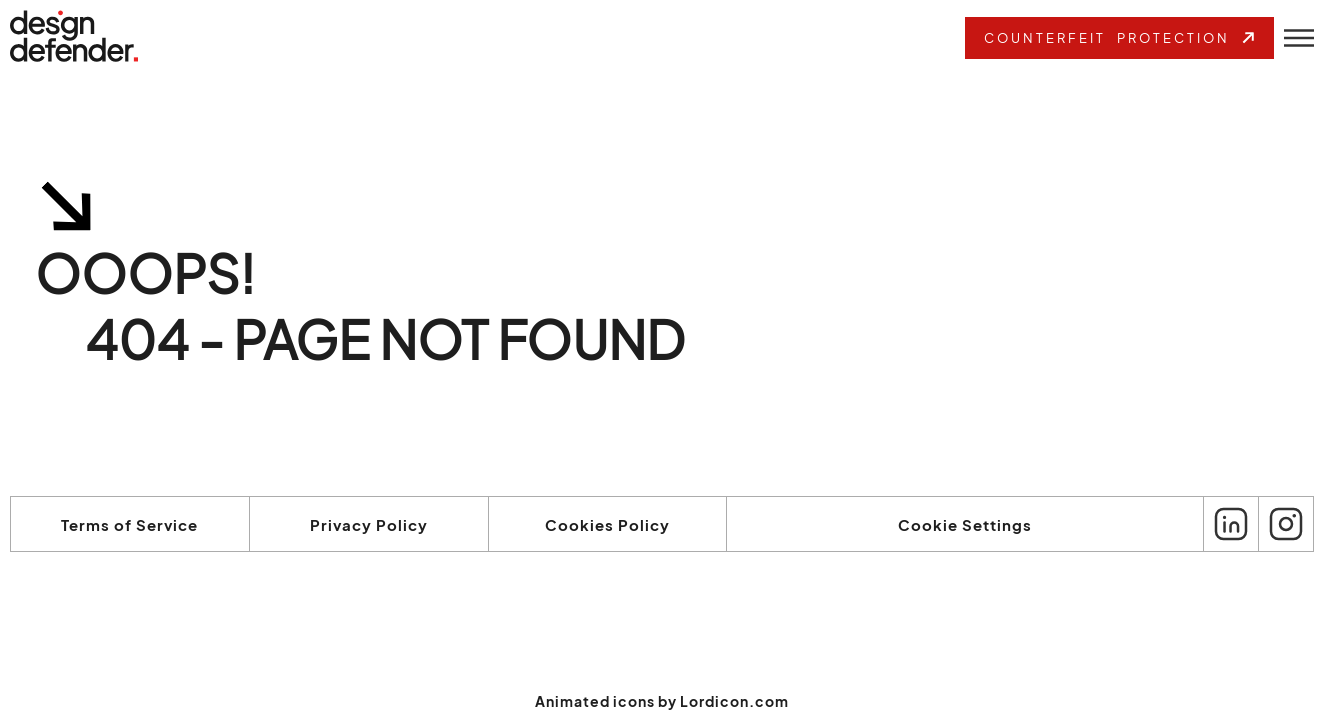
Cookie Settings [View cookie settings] (965, 524)
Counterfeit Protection (1121, 37)
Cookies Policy (607, 524)
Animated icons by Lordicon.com (662, 701)
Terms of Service (129, 524)
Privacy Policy (369, 524)
